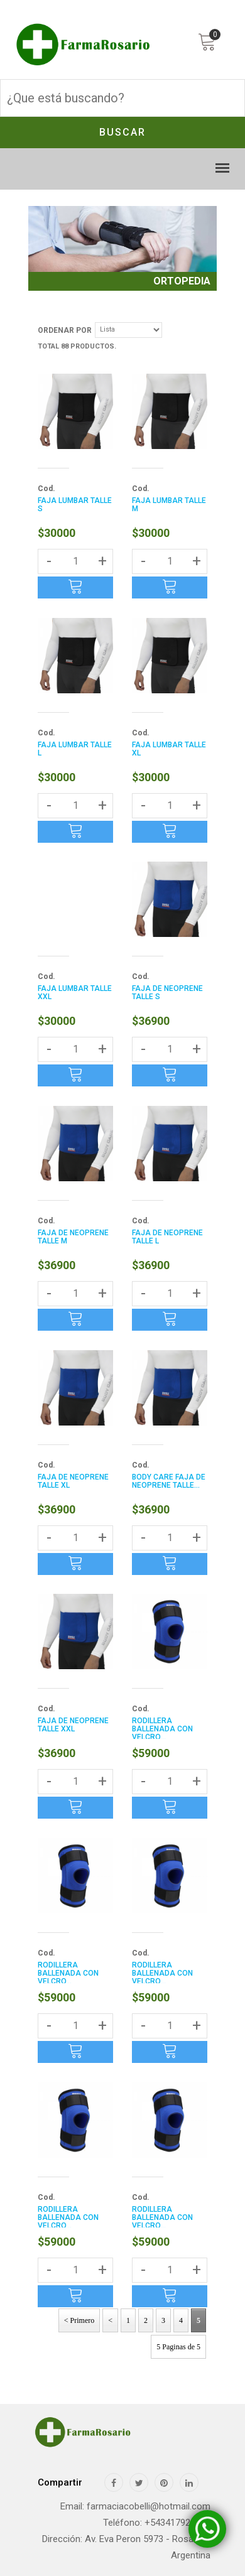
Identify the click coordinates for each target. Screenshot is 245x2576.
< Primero (79, 2320)
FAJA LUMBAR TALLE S (75, 505)
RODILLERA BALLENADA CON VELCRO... (162, 1729)
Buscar (122, 132)
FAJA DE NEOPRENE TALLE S (167, 993)
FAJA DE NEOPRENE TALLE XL (73, 1481)
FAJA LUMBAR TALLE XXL (75, 993)
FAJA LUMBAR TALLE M (169, 505)
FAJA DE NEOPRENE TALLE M (73, 1237)
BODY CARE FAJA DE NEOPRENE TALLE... (168, 1481)
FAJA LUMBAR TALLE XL (169, 749)
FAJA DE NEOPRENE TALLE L (167, 1237)
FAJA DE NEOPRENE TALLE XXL (73, 1725)
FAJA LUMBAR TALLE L (75, 749)
